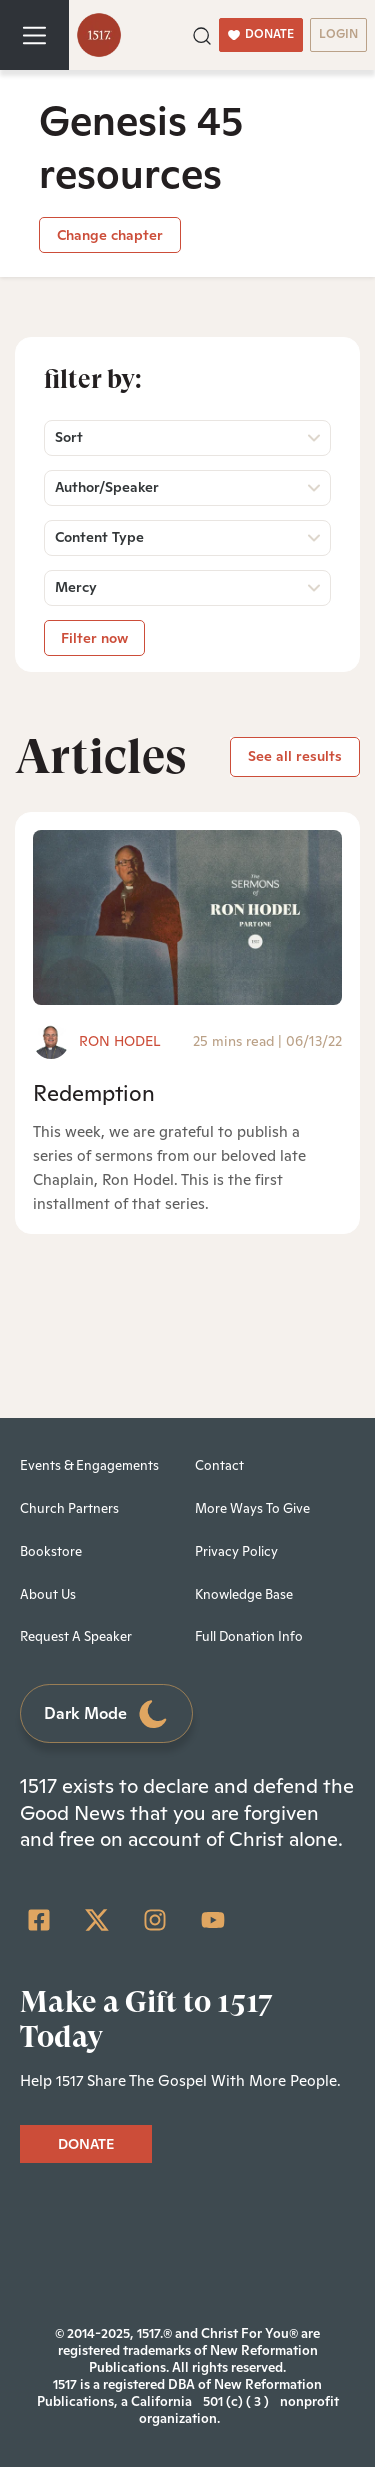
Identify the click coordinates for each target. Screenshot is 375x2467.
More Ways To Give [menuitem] (252, 1508)
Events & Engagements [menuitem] (89, 1465)
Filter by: (93, 379)
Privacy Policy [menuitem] (236, 1551)
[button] (202, 34)
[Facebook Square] (39, 1920)
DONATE (261, 34)
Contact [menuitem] (219, 1465)
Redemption (94, 1093)
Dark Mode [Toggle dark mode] (107, 1714)
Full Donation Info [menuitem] (249, 1636)
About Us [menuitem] (48, 1594)
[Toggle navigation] (34, 35)
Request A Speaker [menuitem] (76, 1636)
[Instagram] (155, 1920)
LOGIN (338, 34)
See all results (295, 756)
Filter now (94, 638)
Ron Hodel (119, 1041)
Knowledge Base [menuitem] (244, 1594)
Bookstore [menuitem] (51, 1551)
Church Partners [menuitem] (69, 1508)
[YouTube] (213, 1920)
